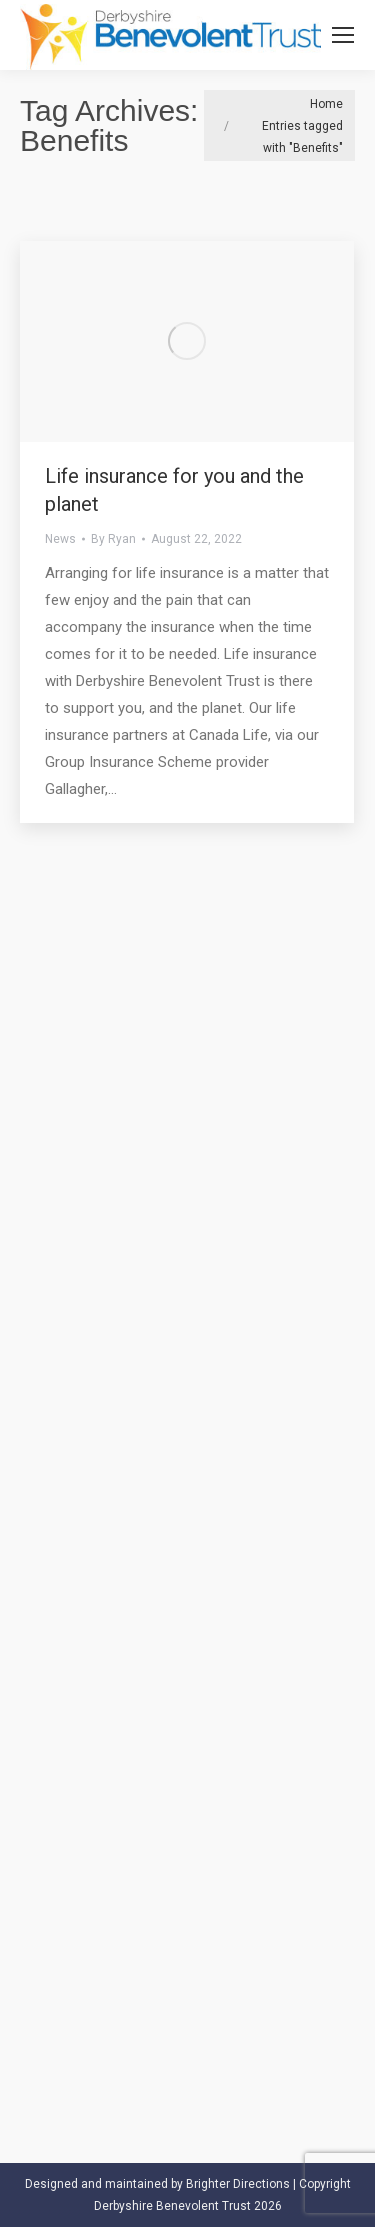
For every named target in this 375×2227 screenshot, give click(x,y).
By (113, 539)
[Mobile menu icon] (343, 35)
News (60, 539)
